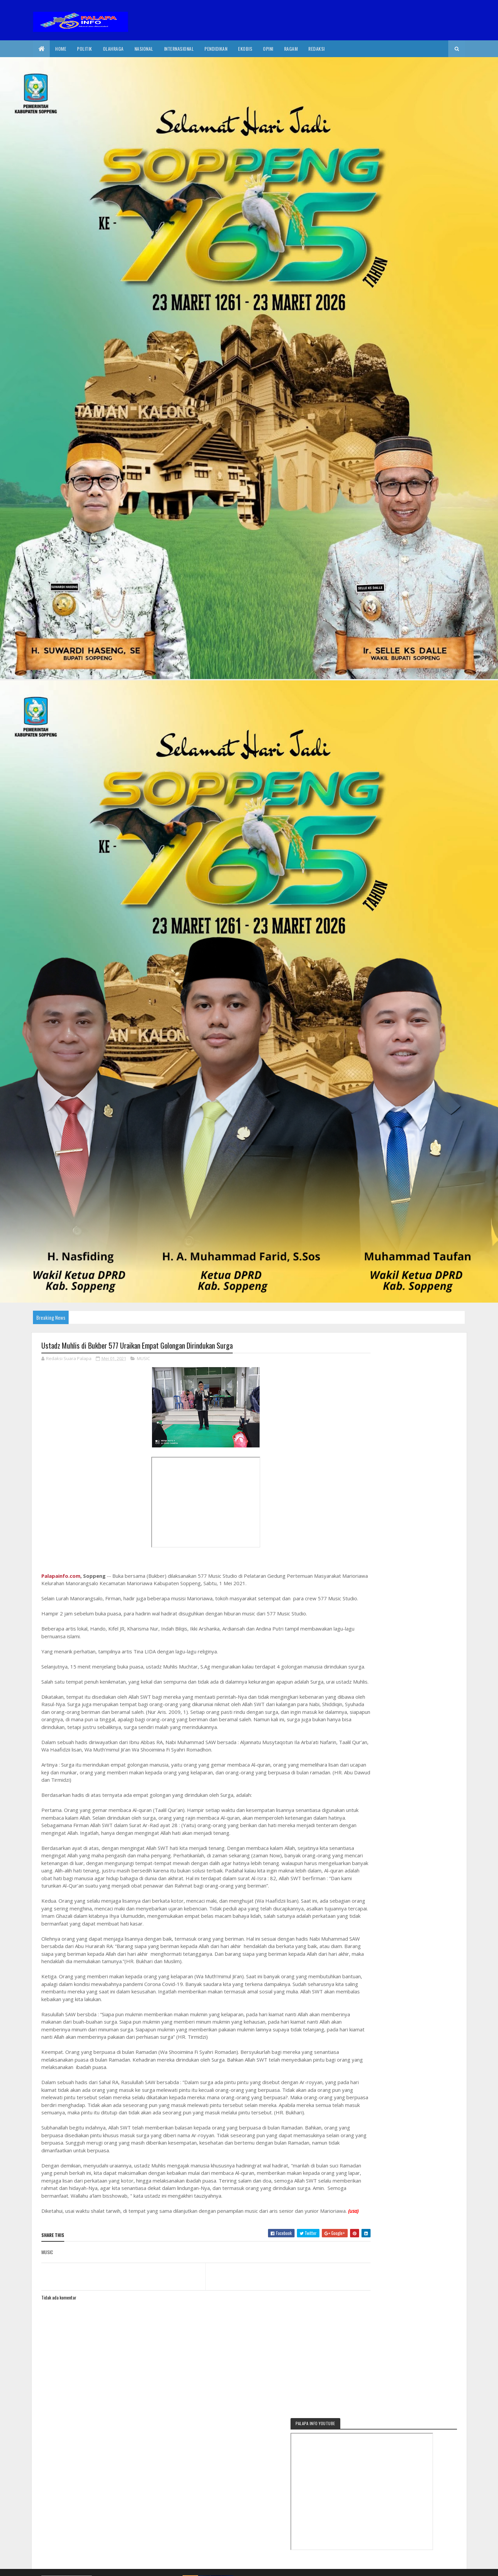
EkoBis (245, 48)
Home (60, 48)
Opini (268, 48)
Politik (84, 48)
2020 (66, 2567)
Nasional (144, 48)
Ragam (291, 48)
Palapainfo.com (60, 1576)
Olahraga (113, 48)
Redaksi (316, 48)
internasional (179, 48)
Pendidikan (215, 48)
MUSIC (143, 1359)
